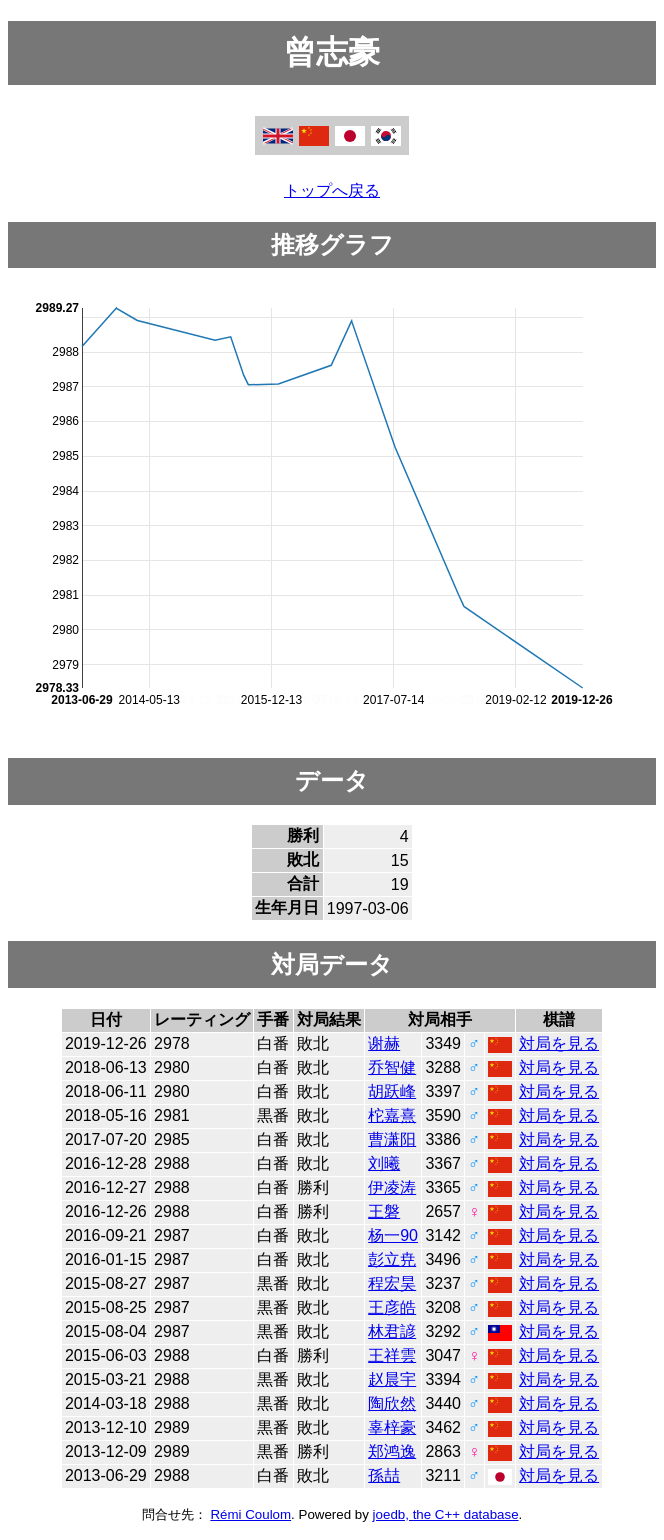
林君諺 (392, 1331)
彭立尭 (392, 1259)
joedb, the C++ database (446, 1514)
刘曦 (384, 1163)
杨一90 (393, 1235)
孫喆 (384, 1475)
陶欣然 (392, 1403)
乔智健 (392, 1067)
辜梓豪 (392, 1427)
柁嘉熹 (392, 1115)
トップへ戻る (332, 190)
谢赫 (384, 1043)
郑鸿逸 (392, 1451)
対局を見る (559, 1043)
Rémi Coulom (250, 1514)
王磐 (384, 1211)
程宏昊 (392, 1283)
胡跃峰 (392, 1091)
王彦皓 (392, 1307)
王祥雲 (392, 1355)
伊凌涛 (392, 1187)
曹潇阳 (392, 1139)
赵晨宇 (392, 1379)
